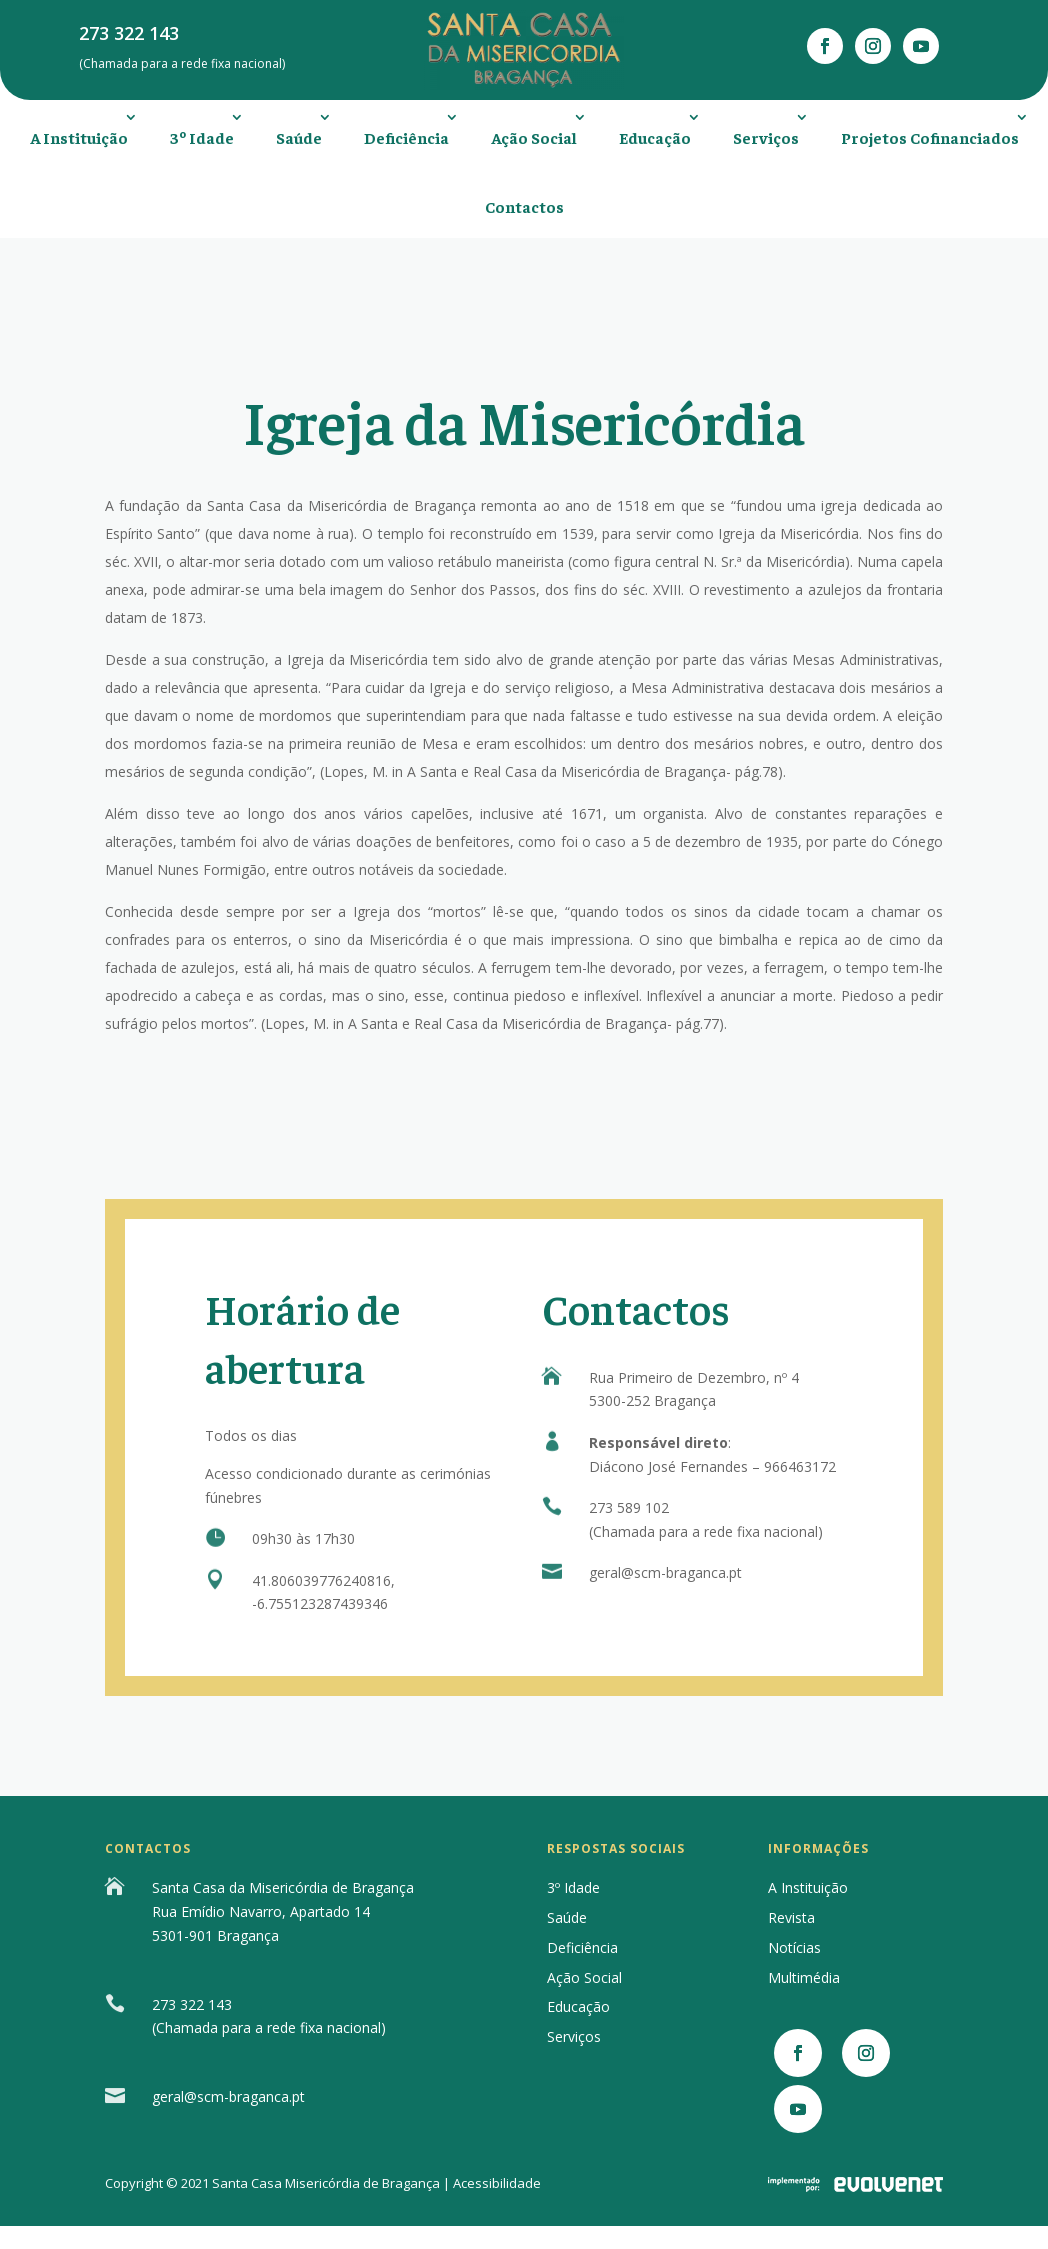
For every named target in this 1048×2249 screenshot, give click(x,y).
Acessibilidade (497, 2183)
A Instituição (79, 137)
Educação (655, 137)
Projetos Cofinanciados (930, 137)
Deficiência (406, 137)
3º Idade (202, 137)
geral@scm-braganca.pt (665, 1572)
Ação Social (534, 137)
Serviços (766, 137)
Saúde (299, 137)
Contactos (524, 206)
